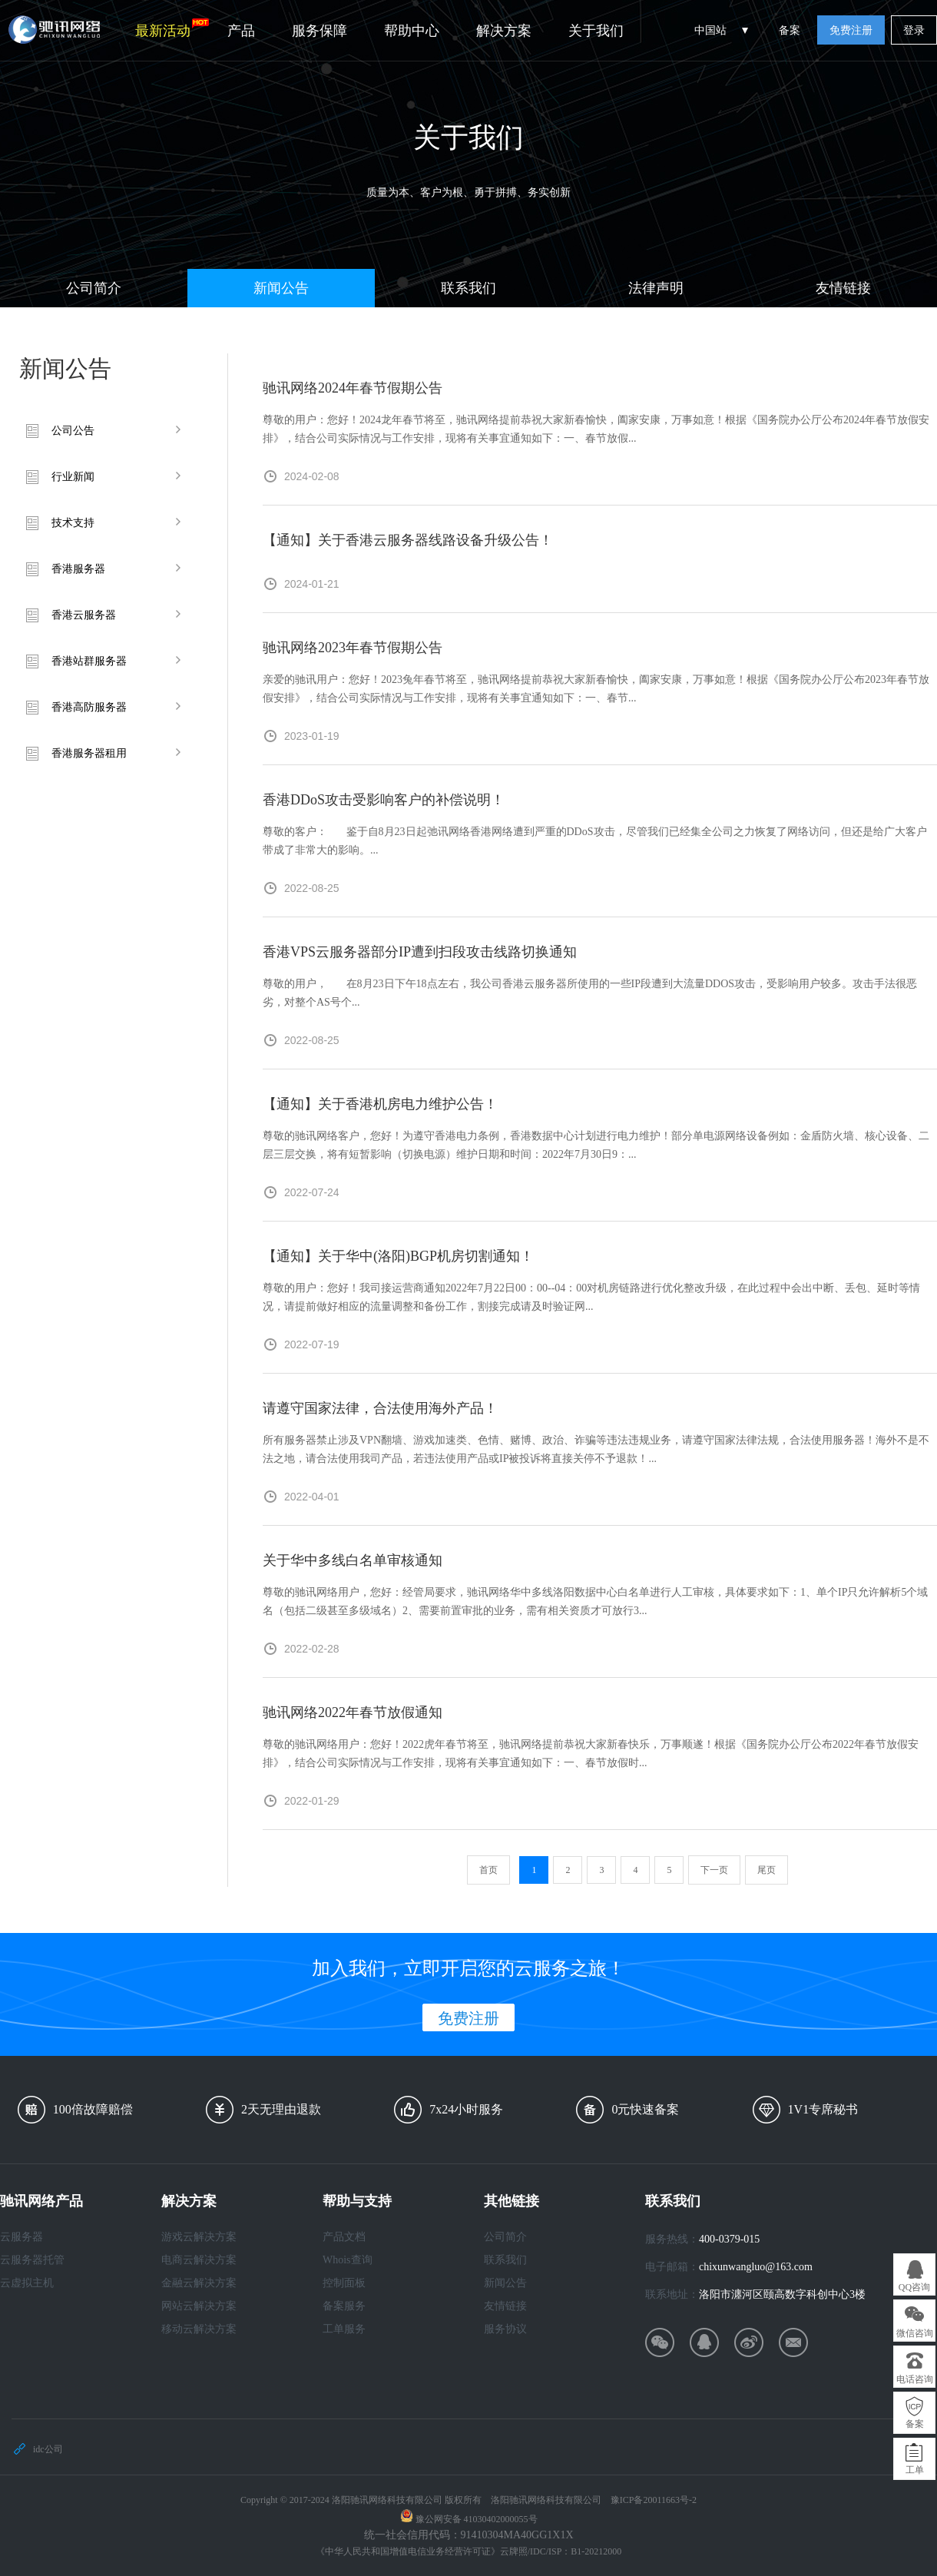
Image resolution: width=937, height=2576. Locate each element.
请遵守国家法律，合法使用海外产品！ (380, 1408)
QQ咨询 (914, 2287)
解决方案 (503, 30)
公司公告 (72, 430)
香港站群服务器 (89, 661)
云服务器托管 (32, 2260)
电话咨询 (914, 2379)
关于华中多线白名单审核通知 (352, 1560)
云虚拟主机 (27, 2283)
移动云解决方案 (199, 2329)
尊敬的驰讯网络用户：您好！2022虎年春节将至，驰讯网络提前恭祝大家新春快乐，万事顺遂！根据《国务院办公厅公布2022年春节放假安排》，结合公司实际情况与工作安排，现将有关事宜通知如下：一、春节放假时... (591, 1754)
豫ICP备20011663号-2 (654, 2500)
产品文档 (344, 2237)
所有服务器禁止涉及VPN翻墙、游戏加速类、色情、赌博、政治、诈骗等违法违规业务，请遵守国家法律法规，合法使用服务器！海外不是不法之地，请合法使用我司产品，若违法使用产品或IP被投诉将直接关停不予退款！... (596, 1449)
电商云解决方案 (199, 2260)
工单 (915, 2470)
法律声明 (656, 288)
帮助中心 (411, 30)
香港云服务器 (83, 615)
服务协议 (505, 2329)
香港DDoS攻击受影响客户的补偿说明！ (384, 799)
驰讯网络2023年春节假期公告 (352, 647)
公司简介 (93, 288)
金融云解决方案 (199, 2283)
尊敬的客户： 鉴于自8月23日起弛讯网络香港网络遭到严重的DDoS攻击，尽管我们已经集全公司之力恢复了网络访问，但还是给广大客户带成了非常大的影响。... (595, 841)
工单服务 (344, 2329)
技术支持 (72, 523)
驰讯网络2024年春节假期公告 (352, 388)
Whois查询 (347, 2260)
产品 (241, 30)
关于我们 (596, 30)
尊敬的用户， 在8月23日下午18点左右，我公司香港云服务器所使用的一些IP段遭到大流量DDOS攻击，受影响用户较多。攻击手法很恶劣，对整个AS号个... (590, 993)
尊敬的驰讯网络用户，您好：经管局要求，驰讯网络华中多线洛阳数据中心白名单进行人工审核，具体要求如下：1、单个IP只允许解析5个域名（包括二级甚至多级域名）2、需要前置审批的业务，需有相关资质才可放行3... (595, 1601)
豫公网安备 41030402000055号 (477, 2519)
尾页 (766, 1870)
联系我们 (468, 288)
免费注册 (850, 30)
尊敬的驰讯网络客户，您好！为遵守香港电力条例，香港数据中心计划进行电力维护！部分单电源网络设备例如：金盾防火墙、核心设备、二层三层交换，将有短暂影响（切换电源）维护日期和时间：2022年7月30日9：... (596, 1145)
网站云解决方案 (199, 2306)
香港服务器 (78, 569)
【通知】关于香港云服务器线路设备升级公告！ (408, 540)
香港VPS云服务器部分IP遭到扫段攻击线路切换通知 (420, 952)
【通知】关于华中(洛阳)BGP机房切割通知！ (398, 1256)
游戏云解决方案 (199, 2237)
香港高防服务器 (89, 707)
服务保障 (319, 30)
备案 (789, 30)
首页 (488, 1870)
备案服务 (344, 2306)
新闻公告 (281, 288)
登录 (914, 30)
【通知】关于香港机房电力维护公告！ (380, 1104)
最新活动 (172, 28)
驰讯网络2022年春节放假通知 (352, 1712)
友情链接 (843, 288)
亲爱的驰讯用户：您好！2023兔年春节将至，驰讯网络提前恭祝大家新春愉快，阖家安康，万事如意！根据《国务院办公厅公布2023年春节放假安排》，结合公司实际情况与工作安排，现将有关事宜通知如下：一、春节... (596, 689)
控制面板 (344, 2283)
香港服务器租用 (89, 753)
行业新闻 (72, 476)
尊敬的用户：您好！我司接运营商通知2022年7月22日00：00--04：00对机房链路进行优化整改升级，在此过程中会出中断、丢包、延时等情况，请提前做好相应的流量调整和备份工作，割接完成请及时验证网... (591, 1297)
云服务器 (21, 2237)
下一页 (714, 1870)
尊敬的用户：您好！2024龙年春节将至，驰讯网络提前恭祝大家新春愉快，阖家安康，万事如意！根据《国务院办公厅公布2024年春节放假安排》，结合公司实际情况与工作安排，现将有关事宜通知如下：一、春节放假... (596, 429)
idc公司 (48, 2449)
